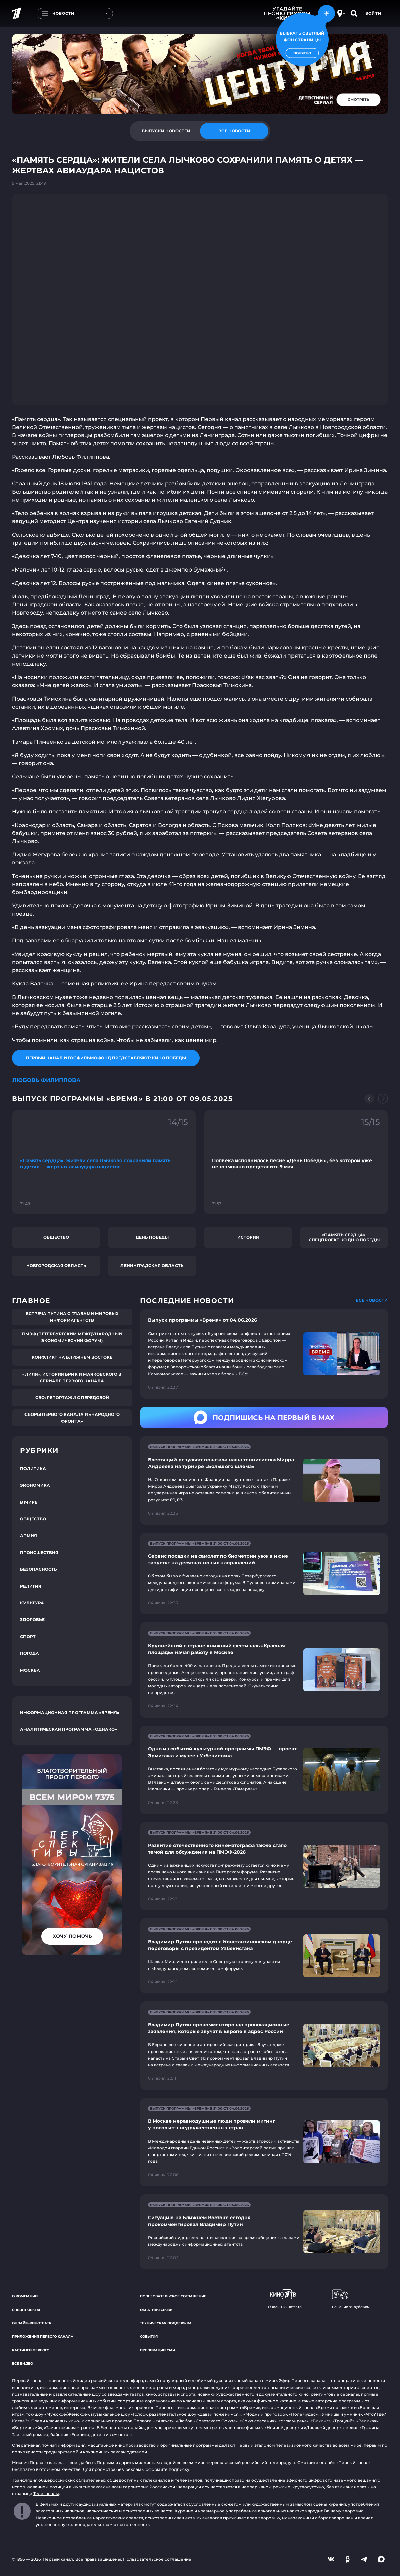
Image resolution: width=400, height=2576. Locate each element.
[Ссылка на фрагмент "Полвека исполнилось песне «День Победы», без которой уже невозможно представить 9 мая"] (296, 1162)
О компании (25, 2296)
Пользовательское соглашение (173, 2296)
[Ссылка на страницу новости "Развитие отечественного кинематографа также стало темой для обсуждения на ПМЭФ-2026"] (264, 1866)
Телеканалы (46, 2493)
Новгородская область (56, 1265)
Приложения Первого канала (42, 2336)
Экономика (35, 1485)
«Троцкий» (343, 2420)
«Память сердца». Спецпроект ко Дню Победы (344, 1237)
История (248, 1237)
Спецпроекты (26, 2310)
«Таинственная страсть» (69, 2427)
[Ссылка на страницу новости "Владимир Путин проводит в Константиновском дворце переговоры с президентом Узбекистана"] (264, 1956)
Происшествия (39, 1552)
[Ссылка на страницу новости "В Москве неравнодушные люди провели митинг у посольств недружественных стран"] (264, 2142)
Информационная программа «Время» (69, 1712)
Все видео (22, 2363)
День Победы (152, 1237)
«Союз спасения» (258, 2420)
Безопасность (38, 1569)
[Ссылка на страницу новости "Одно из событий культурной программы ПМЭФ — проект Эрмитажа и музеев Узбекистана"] (264, 1770)
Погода (29, 1653)
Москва (30, 1670)
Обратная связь (156, 2310)
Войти (373, 13)
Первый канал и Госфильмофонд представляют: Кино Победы (106, 1057)
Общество (56, 1237)
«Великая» (367, 2420)
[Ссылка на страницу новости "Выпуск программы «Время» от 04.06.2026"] (264, 1354)
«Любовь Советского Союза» (207, 2420)
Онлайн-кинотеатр (31, 2323)
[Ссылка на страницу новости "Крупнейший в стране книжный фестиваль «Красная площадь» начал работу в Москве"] (264, 1670)
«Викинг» (320, 2420)
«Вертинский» (27, 2427)
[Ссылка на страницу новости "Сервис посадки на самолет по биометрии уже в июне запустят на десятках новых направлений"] (264, 1573)
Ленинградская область (152, 1265)
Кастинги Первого (30, 2350)
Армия (28, 1535)
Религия (30, 1586)
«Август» (165, 2420)
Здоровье (32, 1619)
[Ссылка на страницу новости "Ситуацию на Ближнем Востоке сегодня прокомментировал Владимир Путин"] (264, 2231)
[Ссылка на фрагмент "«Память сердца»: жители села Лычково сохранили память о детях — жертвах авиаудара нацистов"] (104, 1162)
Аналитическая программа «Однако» (68, 1729)
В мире (28, 1502)
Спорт (28, 1636)
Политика (33, 1468)
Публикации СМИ (157, 2350)
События (149, 2336)
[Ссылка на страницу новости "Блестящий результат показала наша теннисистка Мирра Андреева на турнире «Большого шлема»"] (264, 1480)
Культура (32, 1602)
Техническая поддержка (166, 2323)
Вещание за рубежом (351, 2299)
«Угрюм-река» (294, 2420)
